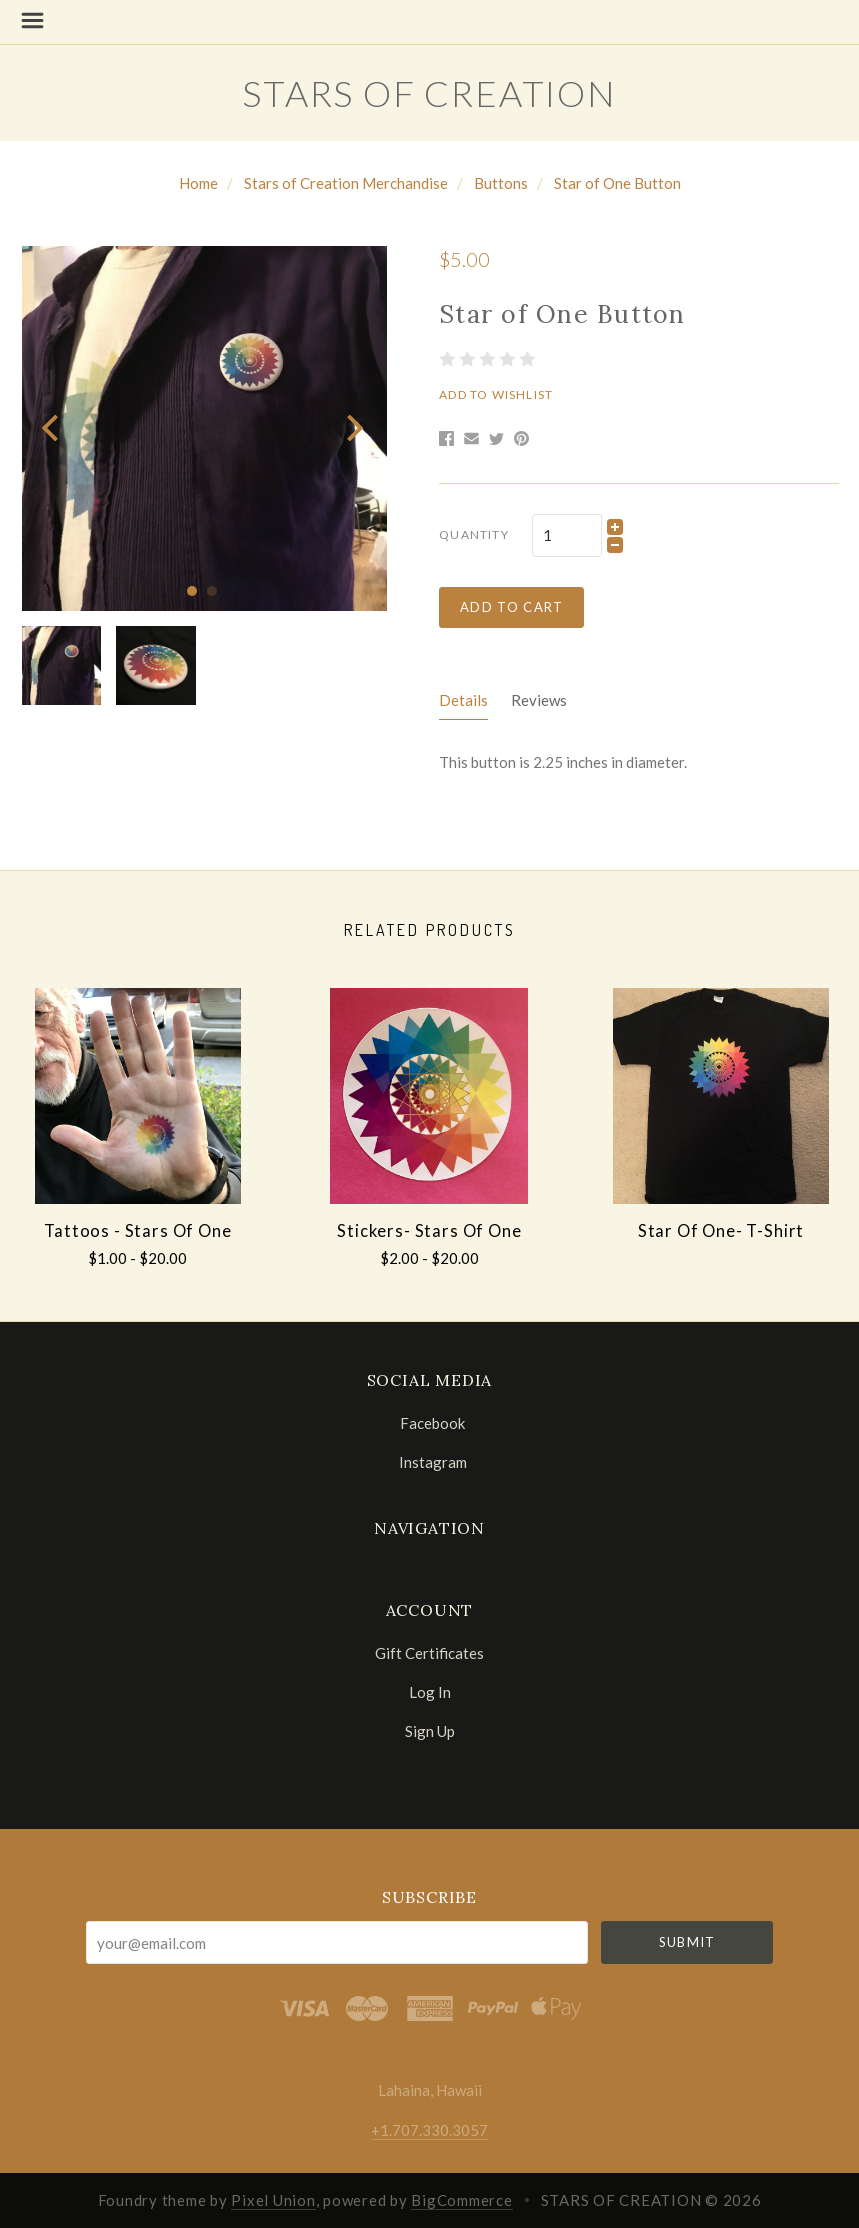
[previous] (52, 428)
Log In (430, 1692)
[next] (352, 428)
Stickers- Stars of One (429, 1231)
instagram (430, 1461)
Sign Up (430, 1730)
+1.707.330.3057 (429, 2130)
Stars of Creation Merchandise (346, 183)
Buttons (501, 183)
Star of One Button (617, 183)
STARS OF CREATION (429, 93)
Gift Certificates (429, 1653)
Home (198, 183)
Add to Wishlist (496, 394)
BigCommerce (461, 2200)
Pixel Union (273, 2200)
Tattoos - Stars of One (137, 1231)
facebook (429, 1423)
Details (463, 700)
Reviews (539, 700)
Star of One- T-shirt (721, 1231)
